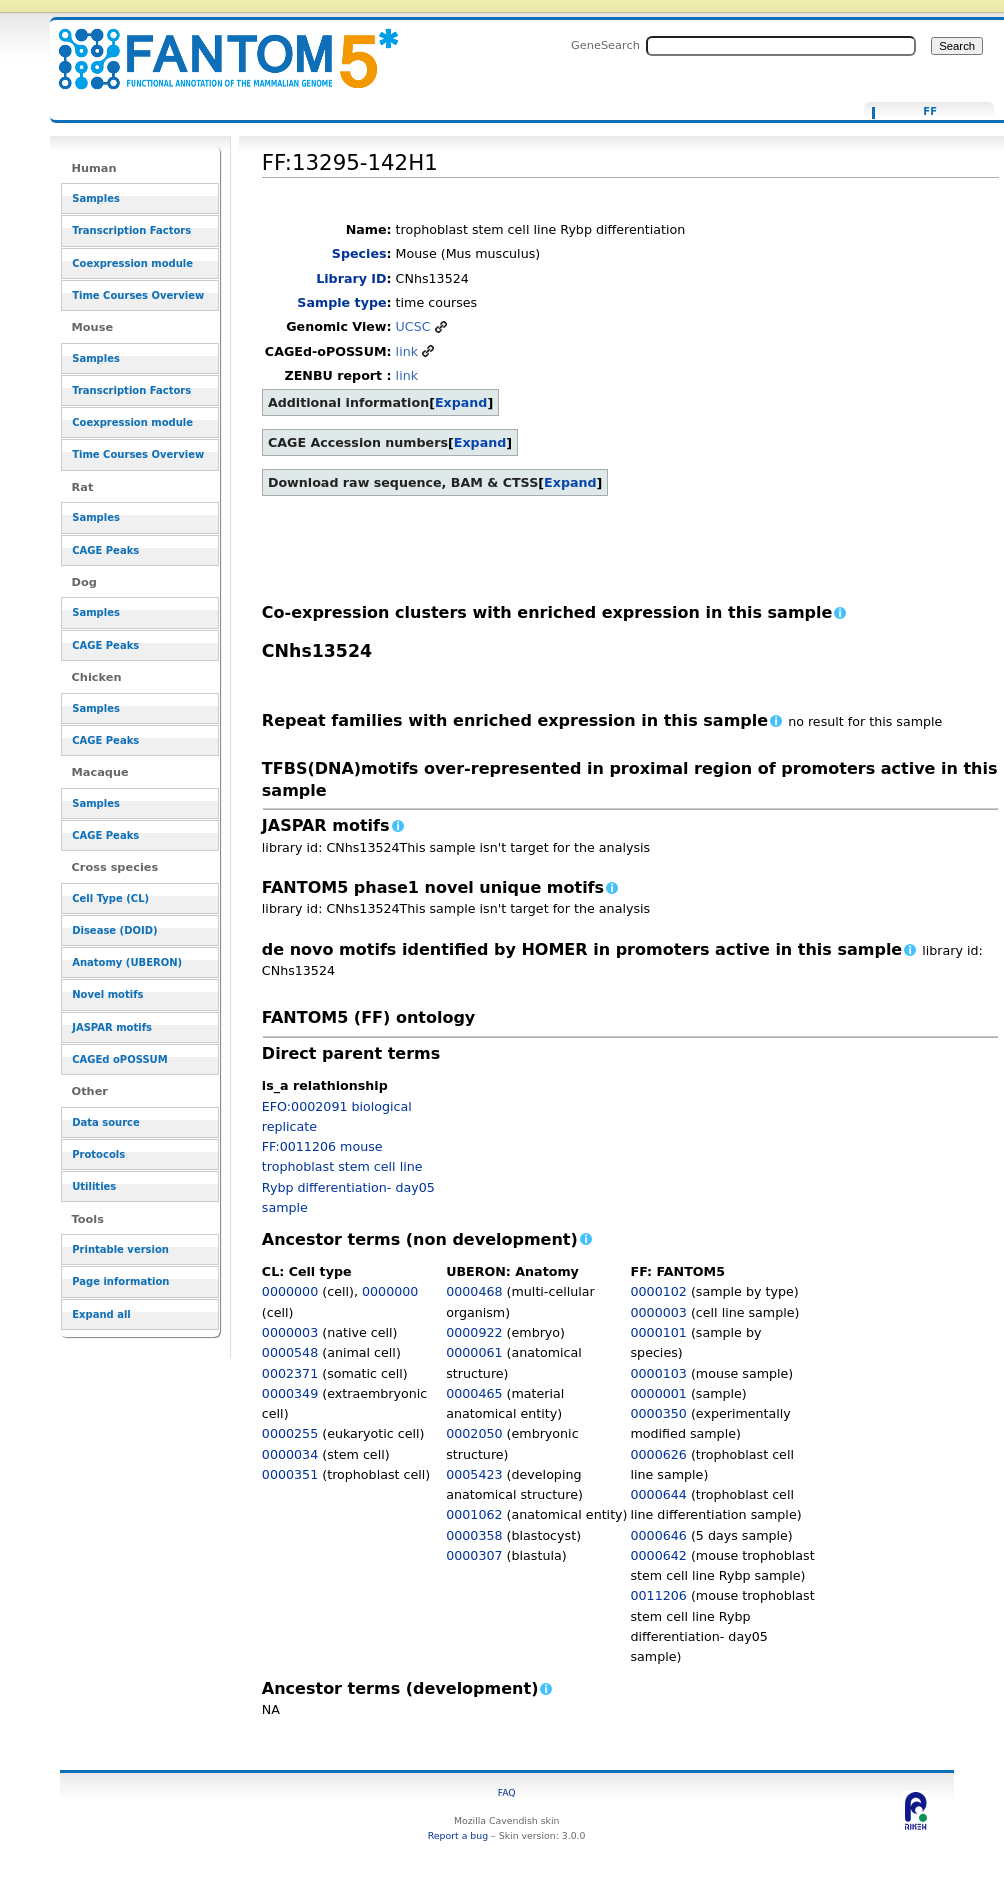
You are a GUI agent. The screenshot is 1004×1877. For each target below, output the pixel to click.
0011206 (659, 1595)
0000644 (659, 1494)
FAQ (507, 1792)
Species (359, 253)
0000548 (290, 1352)
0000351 (290, 1474)
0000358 (474, 1535)
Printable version (120, 1249)
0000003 (290, 1332)
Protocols (98, 1154)
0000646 (659, 1535)
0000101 (659, 1332)
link (407, 351)
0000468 (474, 1291)
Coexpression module (132, 263)
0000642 (659, 1555)
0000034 (290, 1454)
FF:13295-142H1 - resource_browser (216, 47)
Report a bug (458, 1835)
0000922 (474, 1332)
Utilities (94, 1186)
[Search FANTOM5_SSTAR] (781, 46)
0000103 (659, 1373)
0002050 (474, 1433)
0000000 (290, 1291)
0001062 (474, 1514)
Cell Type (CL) (110, 898)
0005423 (474, 1474)
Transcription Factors (131, 230)
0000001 (659, 1393)
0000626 (659, 1454)
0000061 (474, 1352)
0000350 (659, 1413)
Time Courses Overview (138, 295)
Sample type (341, 302)
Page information (120, 1281)
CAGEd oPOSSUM (119, 1059)
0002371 (290, 1373)
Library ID (351, 278)
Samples (96, 198)
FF (930, 112)
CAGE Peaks (105, 550)
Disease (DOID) (114, 930)
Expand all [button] (101, 1314)
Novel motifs (107, 994)
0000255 (290, 1433)
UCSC (413, 326)
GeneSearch (605, 45)
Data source (106, 1122)
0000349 (290, 1393)
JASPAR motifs (112, 1027)
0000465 (474, 1393)
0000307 (474, 1555)
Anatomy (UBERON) (127, 962)
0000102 (659, 1291)
